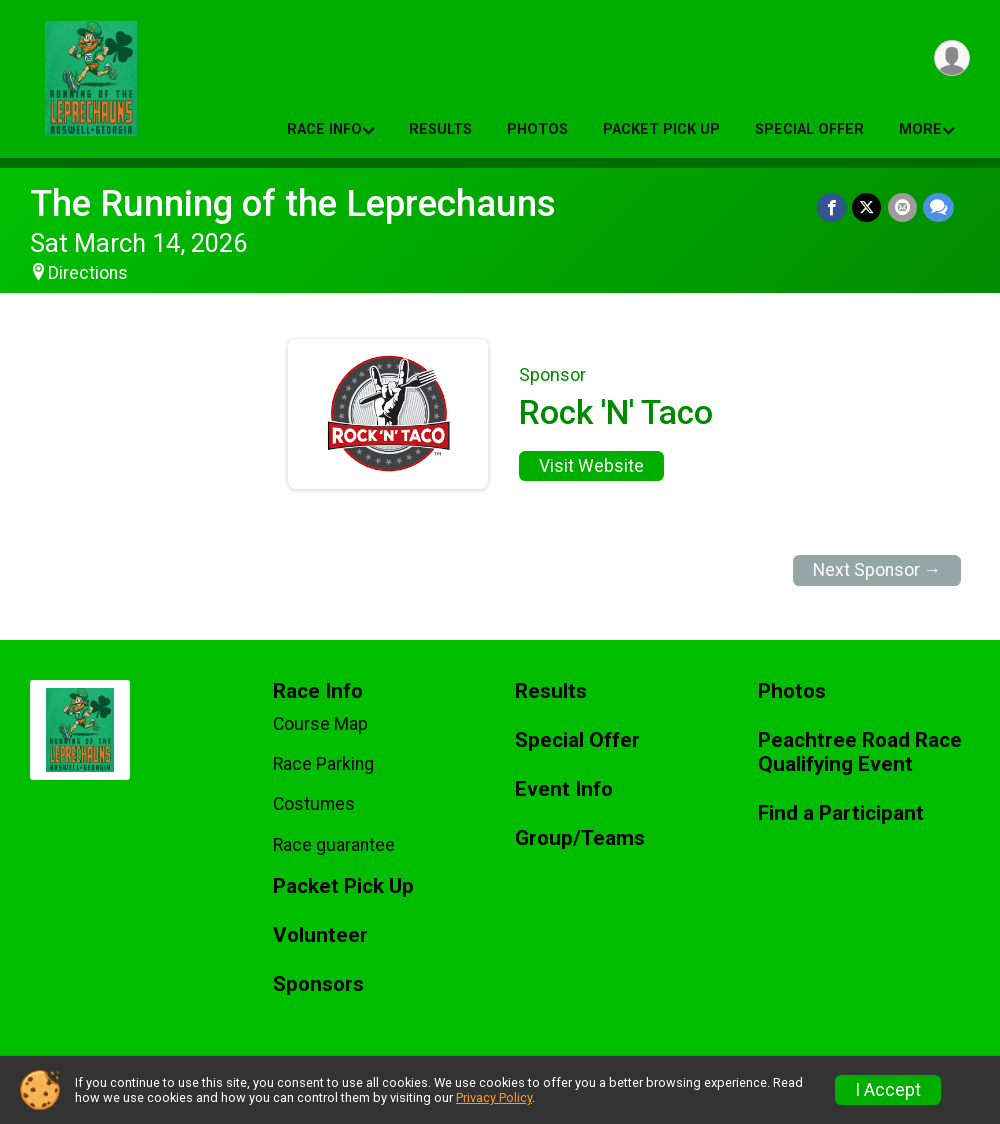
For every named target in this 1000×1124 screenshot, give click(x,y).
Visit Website (591, 466)
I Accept (888, 1090)
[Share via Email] (902, 207)
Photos (537, 129)
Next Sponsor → (877, 570)
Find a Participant (841, 813)
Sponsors (318, 984)
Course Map (320, 724)
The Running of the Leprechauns (293, 203)
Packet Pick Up (661, 129)
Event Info (564, 789)
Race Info (324, 129)
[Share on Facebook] (832, 207)
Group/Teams (580, 838)
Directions (88, 273)
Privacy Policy (494, 1097)
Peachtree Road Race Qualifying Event (860, 752)
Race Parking (323, 764)
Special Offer (809, 129)
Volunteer (320, 935)
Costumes (314, 804)
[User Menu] (951, 58)
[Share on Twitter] (867, 207)
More (920, 129)
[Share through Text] (938, 207)
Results (440, 129)
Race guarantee (334, 845)
